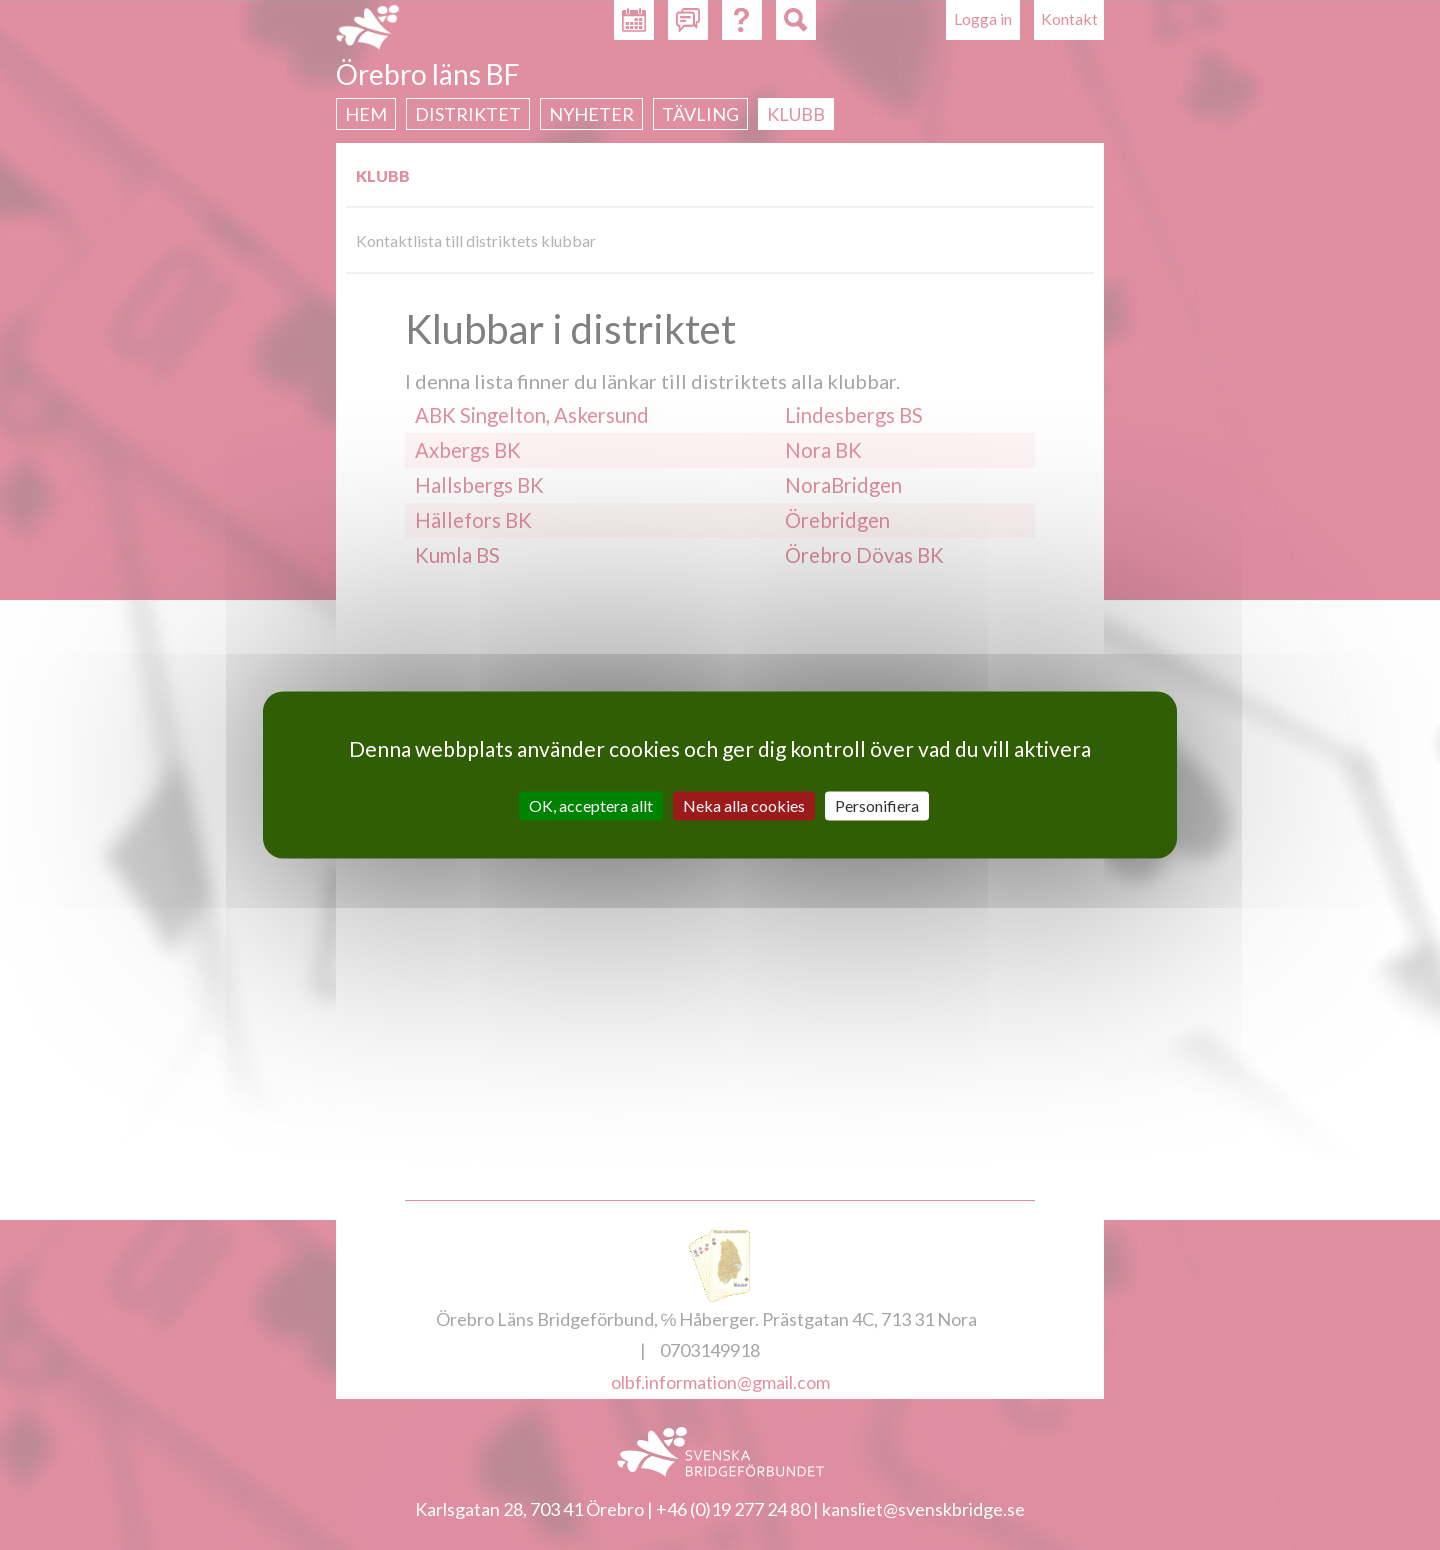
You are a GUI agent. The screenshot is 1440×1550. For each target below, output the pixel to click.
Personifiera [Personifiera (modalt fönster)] (877, 805)
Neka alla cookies (744, 805)
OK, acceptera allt (591, 805)
